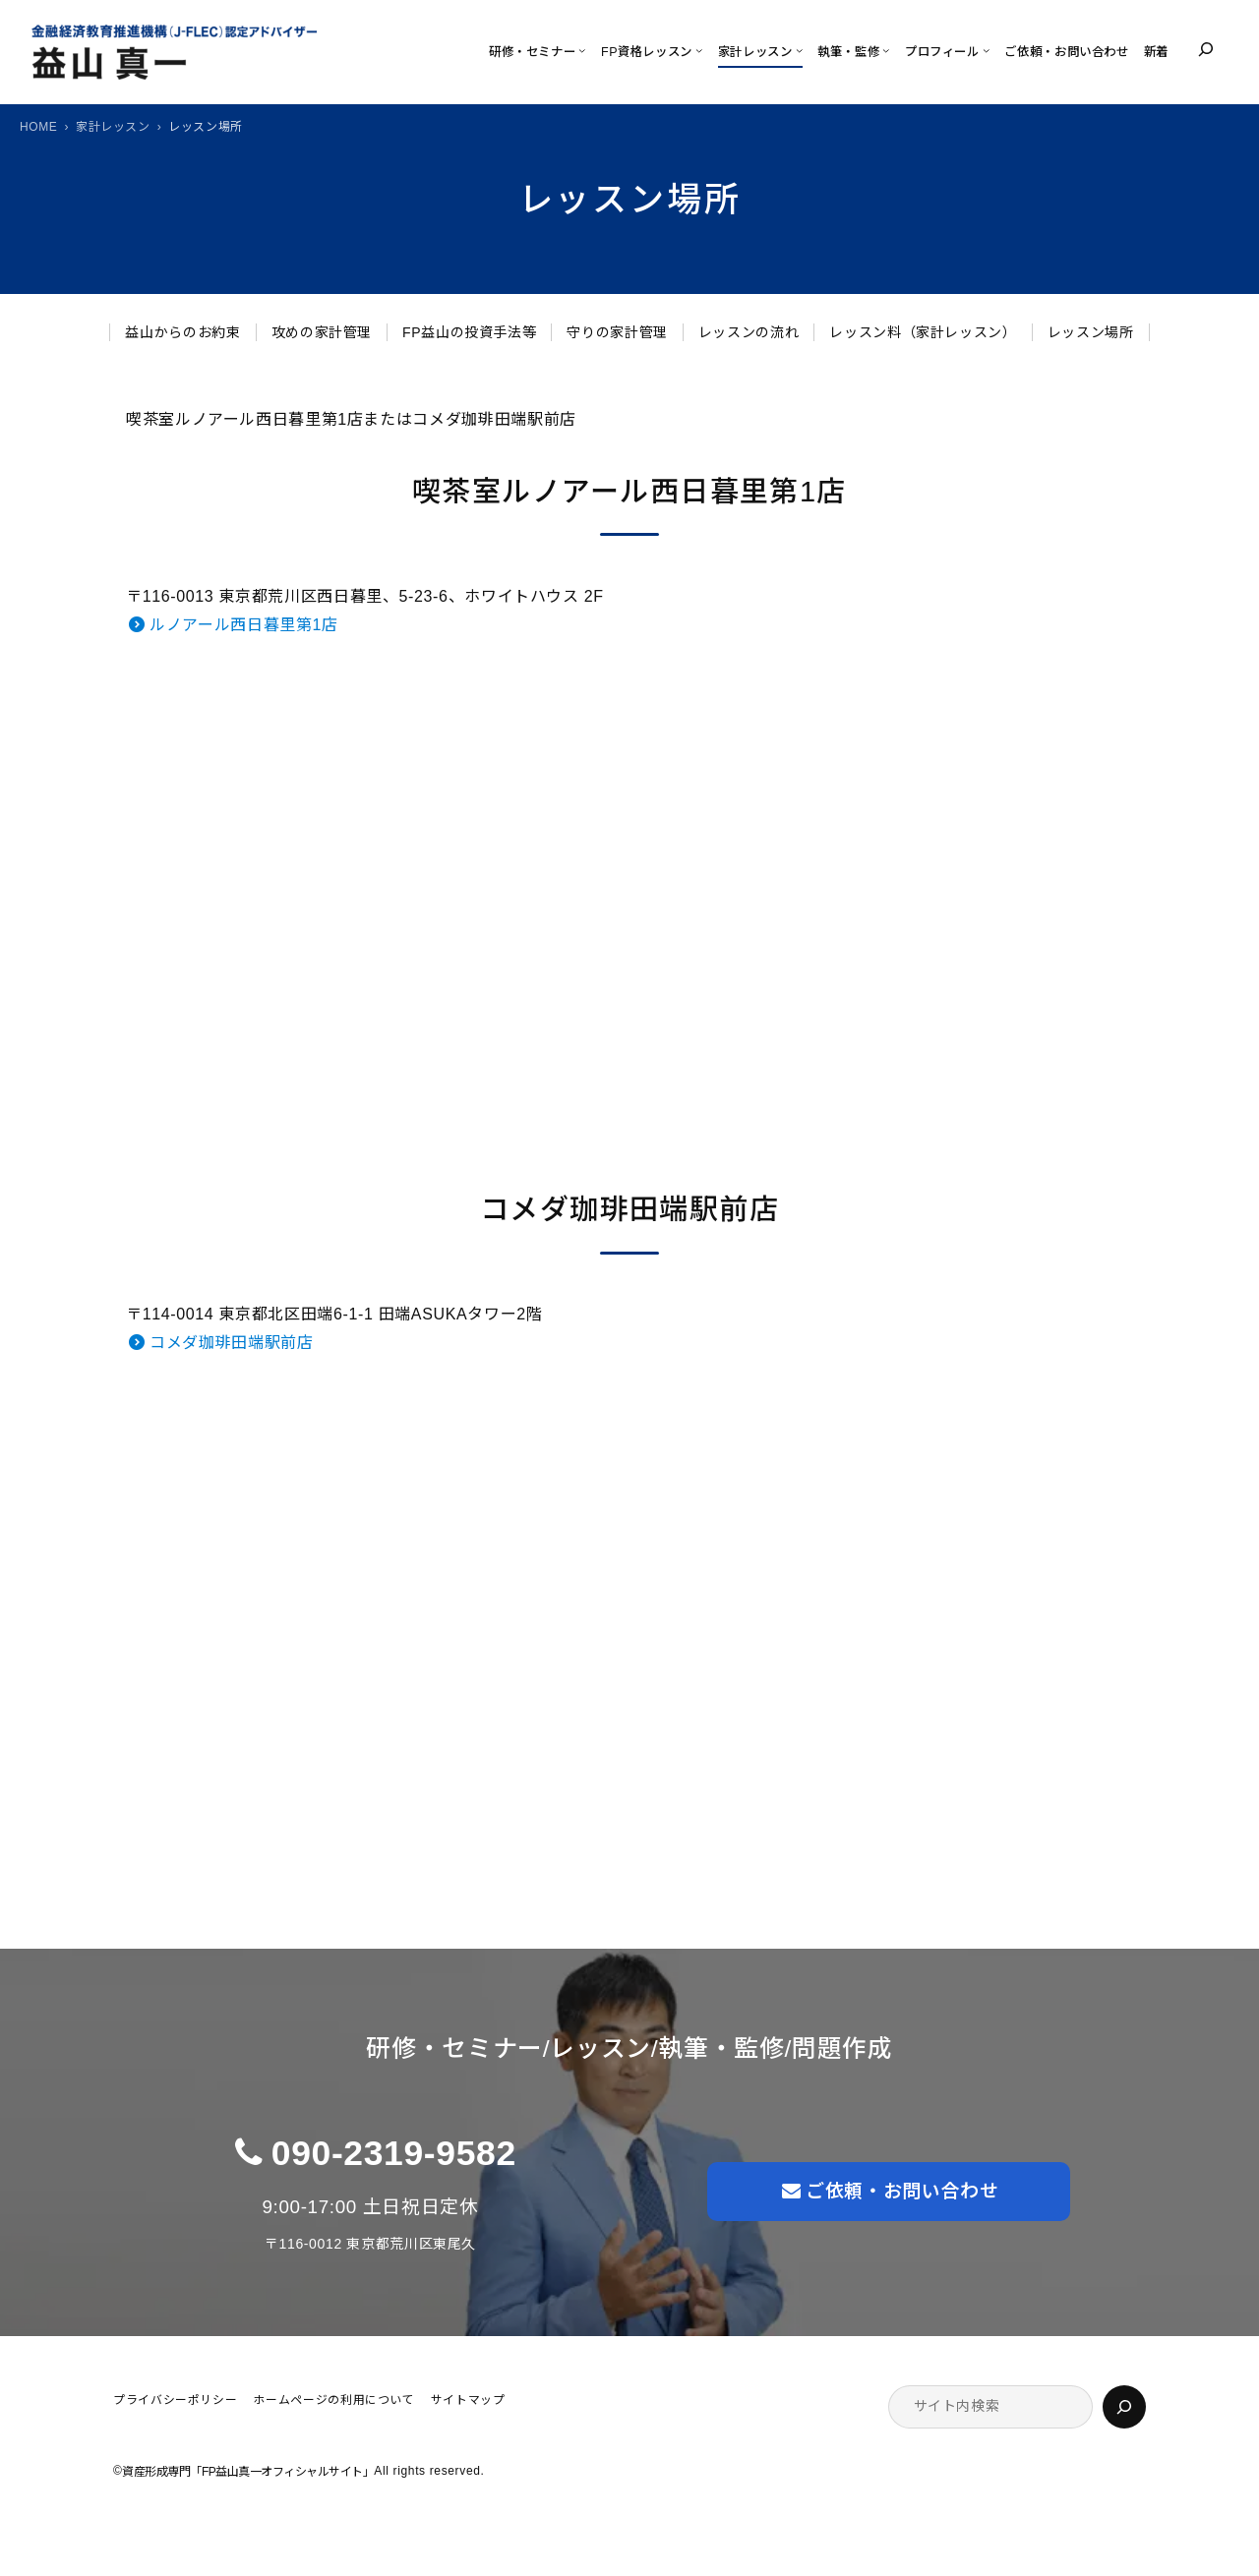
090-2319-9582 (393, 2153)
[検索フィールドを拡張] (1206, 49)
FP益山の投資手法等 (469, 332)
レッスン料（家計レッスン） (922, 332)
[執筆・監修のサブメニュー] (885, 49)
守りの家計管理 (617, 332)
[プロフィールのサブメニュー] (986, 49)
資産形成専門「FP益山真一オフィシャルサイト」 (248, 2472)
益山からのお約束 (182, 332)
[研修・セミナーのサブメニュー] (581, 49)
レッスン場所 (1091, 332)
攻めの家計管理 (321, 332)
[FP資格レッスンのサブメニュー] (698, 49)
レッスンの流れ (748, 332)
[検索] (1124, 2407)
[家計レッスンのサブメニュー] (799, 49)
